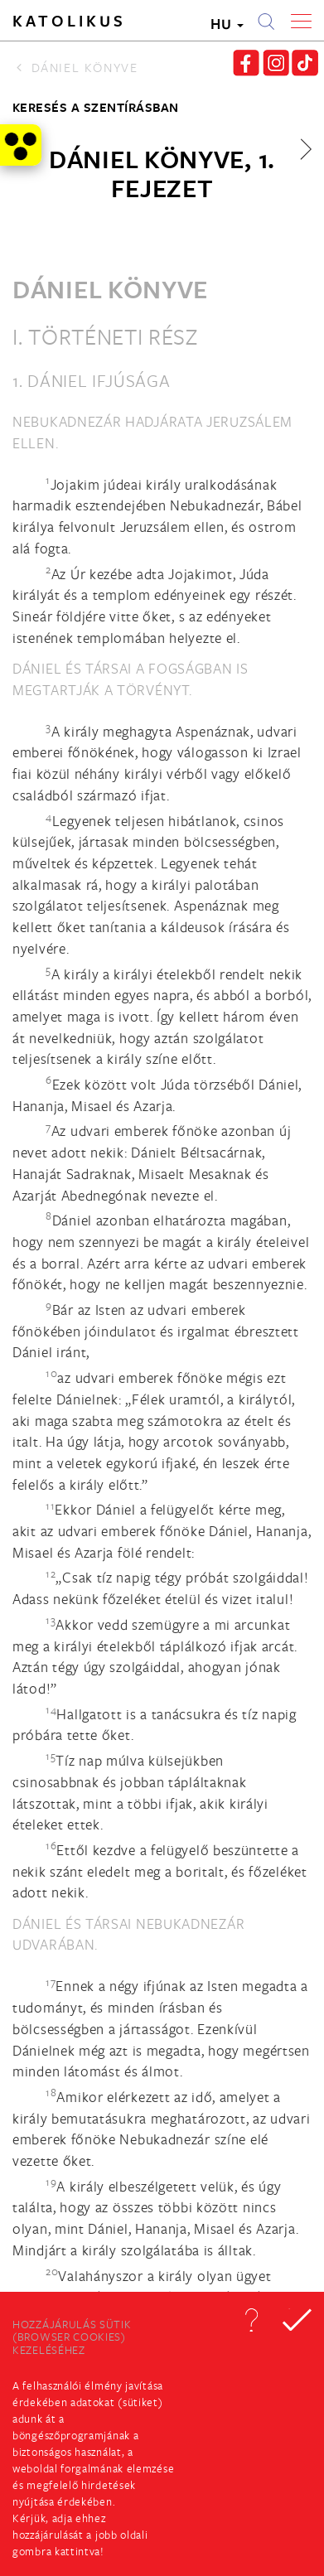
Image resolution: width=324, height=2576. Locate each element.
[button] (251, 2320)
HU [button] (227, 23)
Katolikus (69, 20)
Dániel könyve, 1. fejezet (162, 173)
